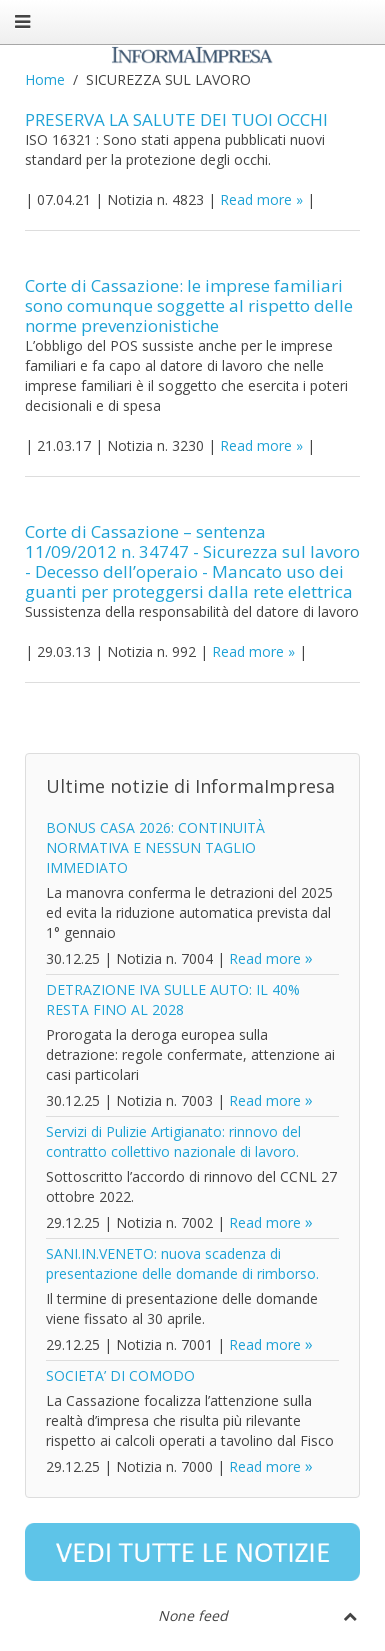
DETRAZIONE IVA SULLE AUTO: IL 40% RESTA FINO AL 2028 (173, 999)
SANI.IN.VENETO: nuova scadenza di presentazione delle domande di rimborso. (182, 1263)
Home (45, 79)
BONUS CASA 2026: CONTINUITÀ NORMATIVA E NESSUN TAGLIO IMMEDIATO (155, 847)
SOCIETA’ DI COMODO (120, 1375)
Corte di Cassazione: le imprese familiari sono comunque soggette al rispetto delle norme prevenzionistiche (189, 305)
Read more (256, 199)
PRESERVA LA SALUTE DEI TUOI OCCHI (176, 119)
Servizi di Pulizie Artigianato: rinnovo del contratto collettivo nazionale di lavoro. (173, 1141)
